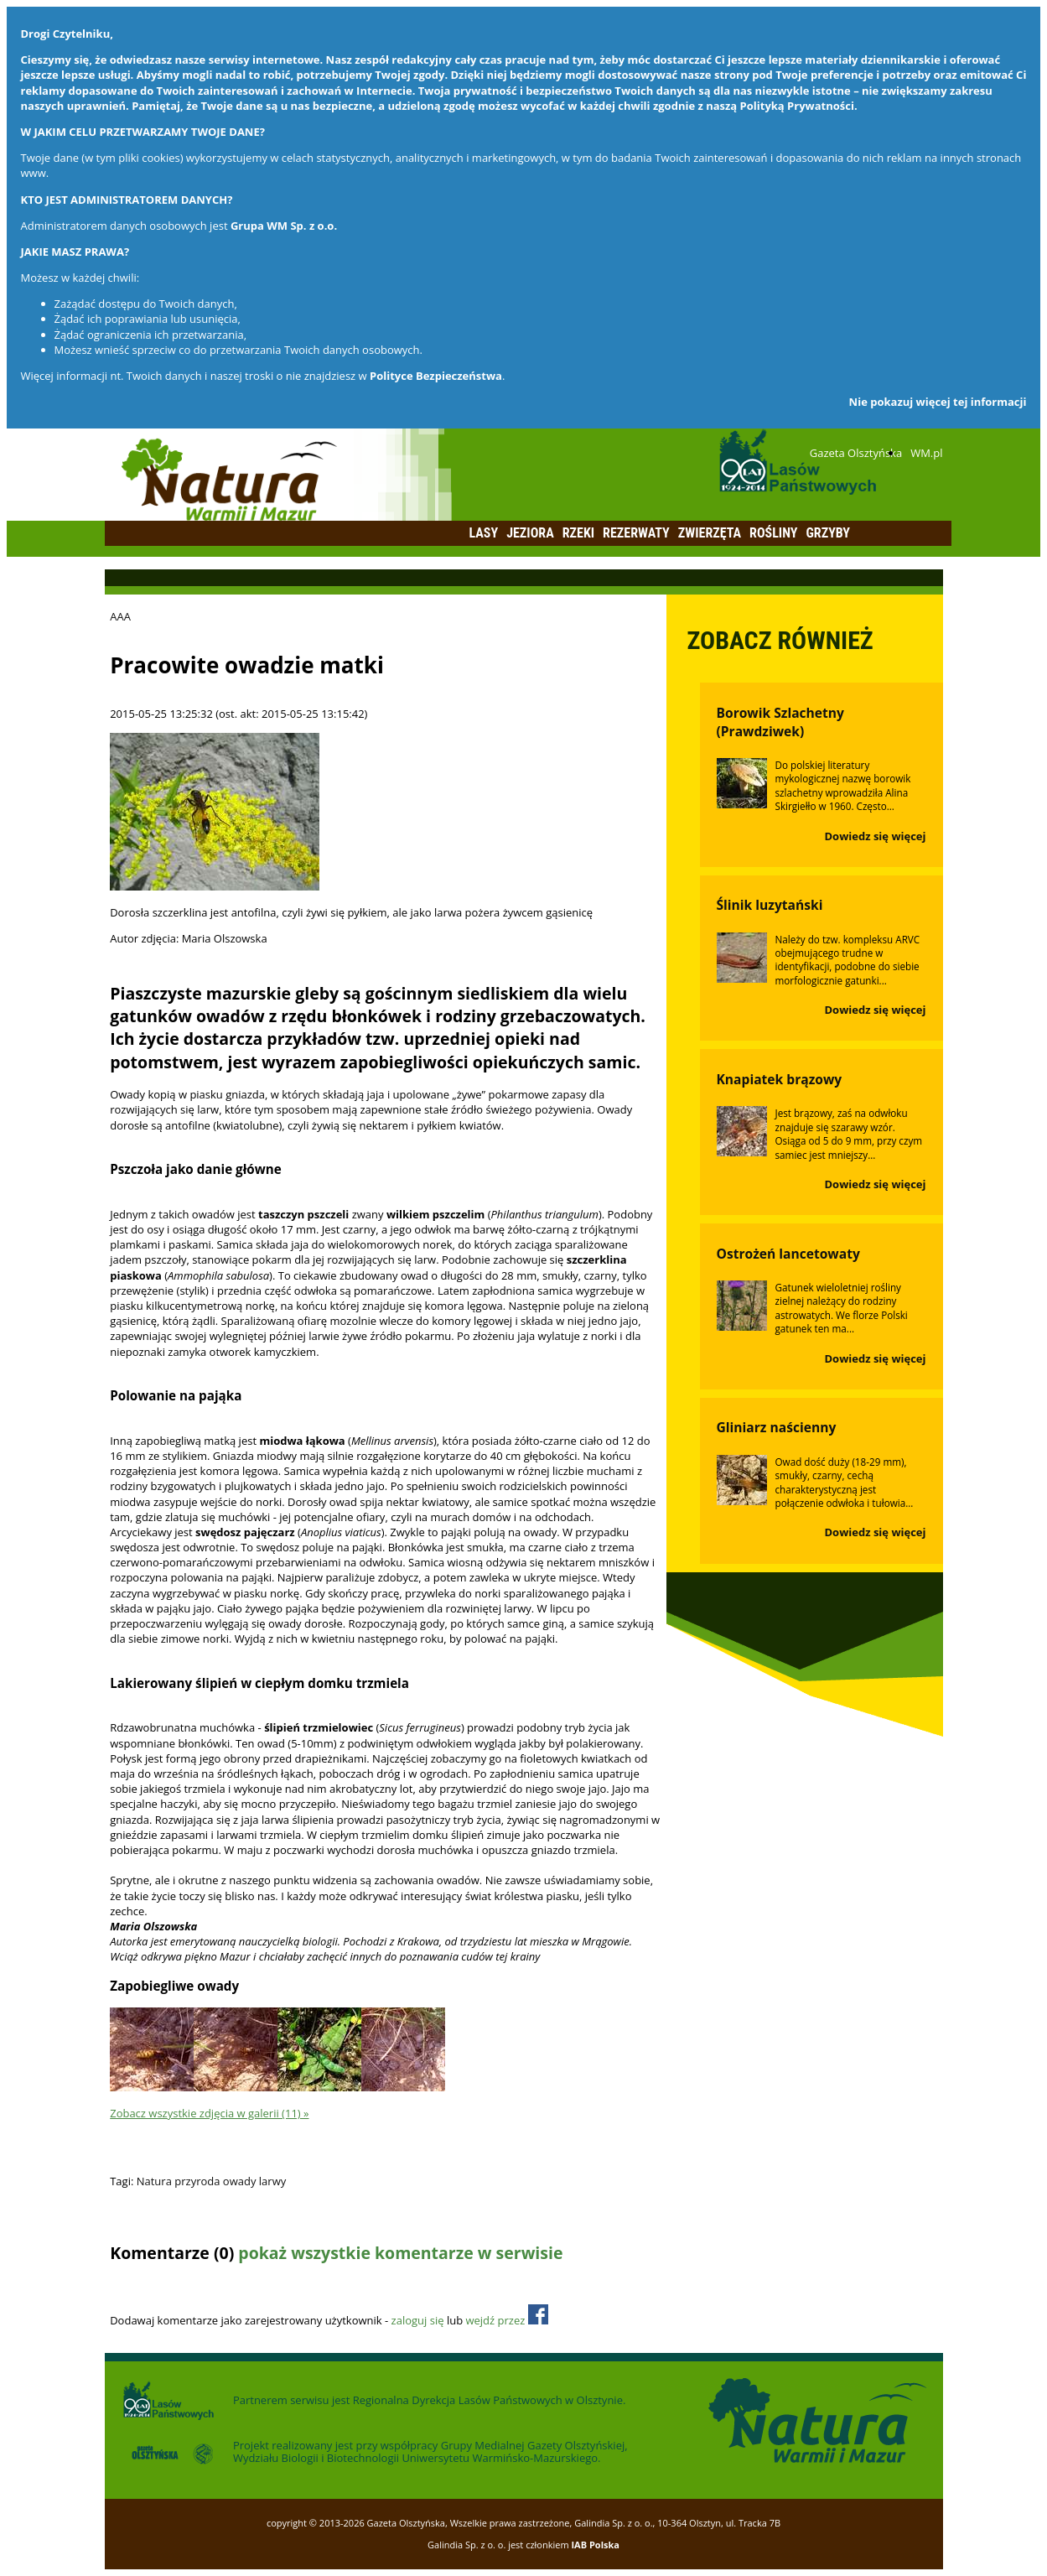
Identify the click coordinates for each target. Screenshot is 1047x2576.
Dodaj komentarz (153, 2285)
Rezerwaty (636, 533)
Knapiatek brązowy (779, 1079)
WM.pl (926, 452)
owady (240, 2181)
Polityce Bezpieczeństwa (436, 375)
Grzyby (828, 533)
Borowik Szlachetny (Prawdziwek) (780, 722)
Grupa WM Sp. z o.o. (284, 225)
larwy (272, 2181)
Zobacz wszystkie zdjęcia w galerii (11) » (209, 2113)
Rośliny (773, 533)
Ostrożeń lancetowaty (788, 1253)
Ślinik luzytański (770, 905)
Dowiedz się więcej (875, 836)
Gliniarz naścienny (777, 1427)
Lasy (484, 533)
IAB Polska (595, 2544)
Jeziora (530, 533)
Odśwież (221, 2285)
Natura (154, 2181)
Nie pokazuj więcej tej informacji (938, 401)
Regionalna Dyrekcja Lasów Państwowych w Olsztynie (488, 2399)
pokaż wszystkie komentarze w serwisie (400, 2252)
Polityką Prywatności (797, 105)
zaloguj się (417, 2320)
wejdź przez (506, 2320)
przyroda (197, 2181)
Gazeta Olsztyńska (856, 452)
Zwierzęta (709, 533)
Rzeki (578, 533)
